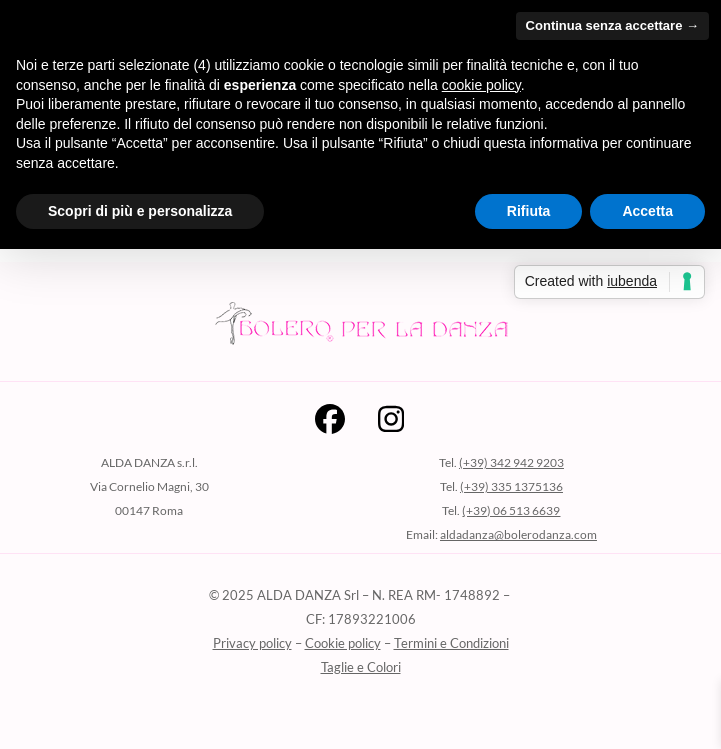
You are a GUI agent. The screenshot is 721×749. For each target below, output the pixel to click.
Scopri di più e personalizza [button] (140, 211)
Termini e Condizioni (451, 643)
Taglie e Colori (361, 667)
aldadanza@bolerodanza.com (518, 534)
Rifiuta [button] (529, 211)
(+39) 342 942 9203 (511, 462)
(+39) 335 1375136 (511, 486)
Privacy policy (252, 643)
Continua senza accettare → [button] (612, 25)
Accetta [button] (647, 211)
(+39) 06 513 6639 (511, 510)
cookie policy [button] (481, 85)
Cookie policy (343, 643)
